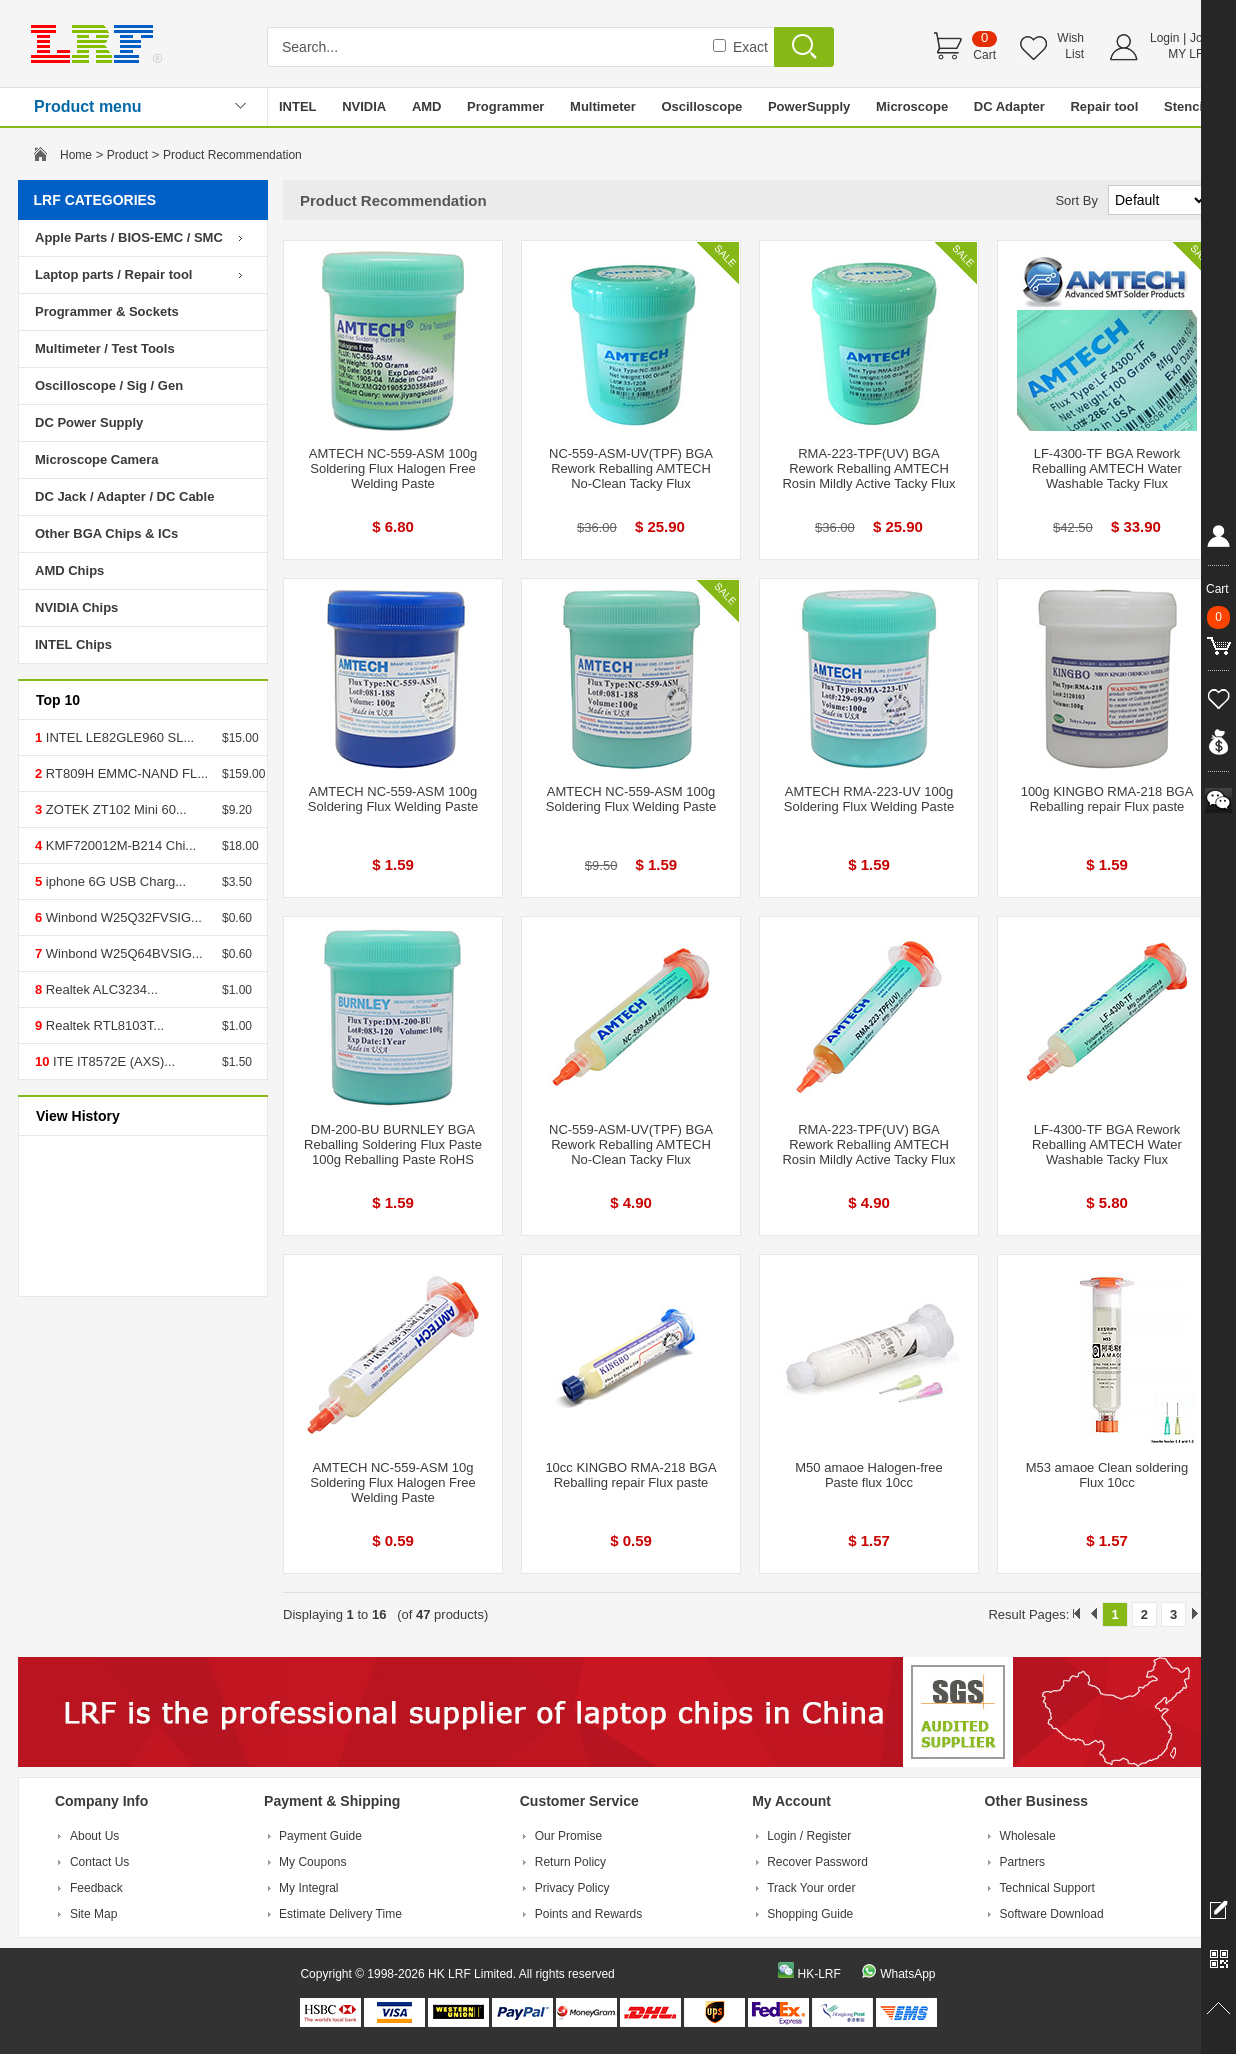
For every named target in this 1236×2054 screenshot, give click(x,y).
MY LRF (1190, 54)
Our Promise (568, 1836)
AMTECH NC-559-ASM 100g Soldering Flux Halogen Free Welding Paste (393, 468)
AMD (427, 106)
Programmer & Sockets (107, 311)
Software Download (1052, 1914)
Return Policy (570, 1862)
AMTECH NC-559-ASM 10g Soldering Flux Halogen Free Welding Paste (392, 1482)
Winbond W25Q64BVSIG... (122, 953)
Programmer (505, 106)
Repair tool (1104, 106)
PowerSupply (809, 106)
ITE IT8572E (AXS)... (112, 1061)
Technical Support (1047, 1888)
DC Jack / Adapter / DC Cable (124, 496)
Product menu (88, 106)
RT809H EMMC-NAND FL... (125, 773)
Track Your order (811, 1888)
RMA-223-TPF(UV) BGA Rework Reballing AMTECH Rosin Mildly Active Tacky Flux (868, 468)
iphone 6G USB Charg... (114, 881)
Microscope (912, 106)
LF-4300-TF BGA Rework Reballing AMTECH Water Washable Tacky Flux (1107, 468)
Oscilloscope (701, 106)
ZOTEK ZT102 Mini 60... (114, 809)
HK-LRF (818, 1974)
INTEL (298, 106)
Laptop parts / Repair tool (113, 274)
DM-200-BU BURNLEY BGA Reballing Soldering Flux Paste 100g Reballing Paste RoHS (393, 1144)
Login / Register (809, 1836)
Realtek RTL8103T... (103, 1025)
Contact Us (99, 1862)
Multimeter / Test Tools (105, 348)
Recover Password (817, 1862)
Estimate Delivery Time (340, 1914)
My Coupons (312, 1862)
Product (127, 155)
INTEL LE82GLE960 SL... (118, 737)
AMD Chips (69, 570)
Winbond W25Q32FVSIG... (122, 917)
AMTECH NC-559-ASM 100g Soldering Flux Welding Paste (393, 799)
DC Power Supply (89, 422)
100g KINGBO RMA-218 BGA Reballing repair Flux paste (1107, 799)
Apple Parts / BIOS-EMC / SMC (129, 237)
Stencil (1185, 106)
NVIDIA (364, 106)
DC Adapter (1009, 106)
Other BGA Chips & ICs (106, 533)
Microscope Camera (97, 459)
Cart (984, 55)
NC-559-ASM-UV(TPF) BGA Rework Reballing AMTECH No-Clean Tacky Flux (631, 468)
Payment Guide (320, 1836)
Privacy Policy (572, 1888)
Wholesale (1028, 1836)
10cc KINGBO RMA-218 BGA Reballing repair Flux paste (630, 1475)
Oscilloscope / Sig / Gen (109, 385)
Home (76, 155)
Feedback (96, 1888)
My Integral (308, 1888)
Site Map (93, 1914)
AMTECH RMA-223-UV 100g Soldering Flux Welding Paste (869, 799)
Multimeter (603, 106)
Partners (1022, 1862)
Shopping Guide (810, 1914)
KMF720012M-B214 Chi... (119, 845)
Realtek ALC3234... (100, 989)
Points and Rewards (588, 1914)
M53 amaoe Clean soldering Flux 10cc (1107, 1475)
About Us (94, 1836)
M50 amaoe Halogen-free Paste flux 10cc (868, 1475)
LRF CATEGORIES (95, 200)
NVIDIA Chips (76, 607)
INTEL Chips (73, 644)
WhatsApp (907, 1974)
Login (1164, 38)
